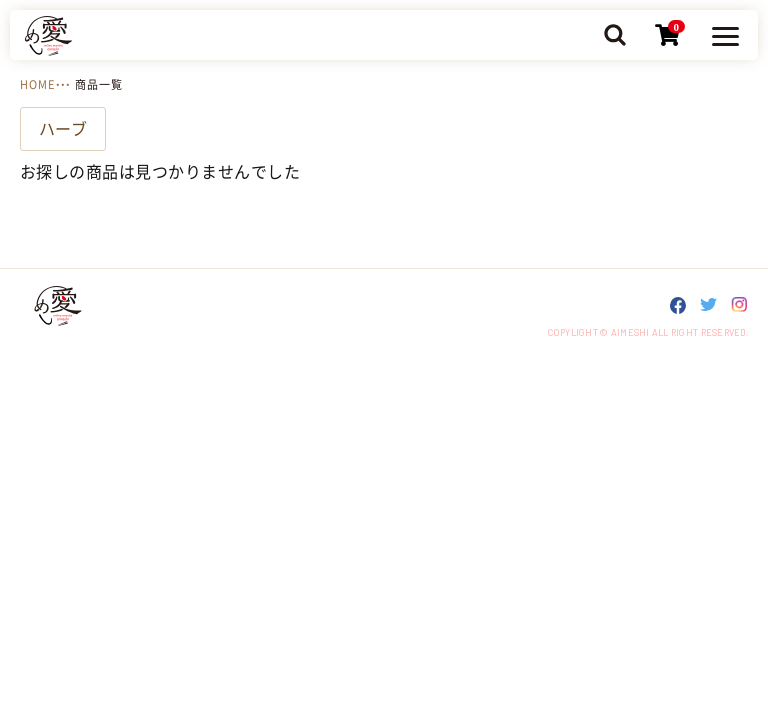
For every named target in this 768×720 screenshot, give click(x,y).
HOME (37, 84)
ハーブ (63, 129)
